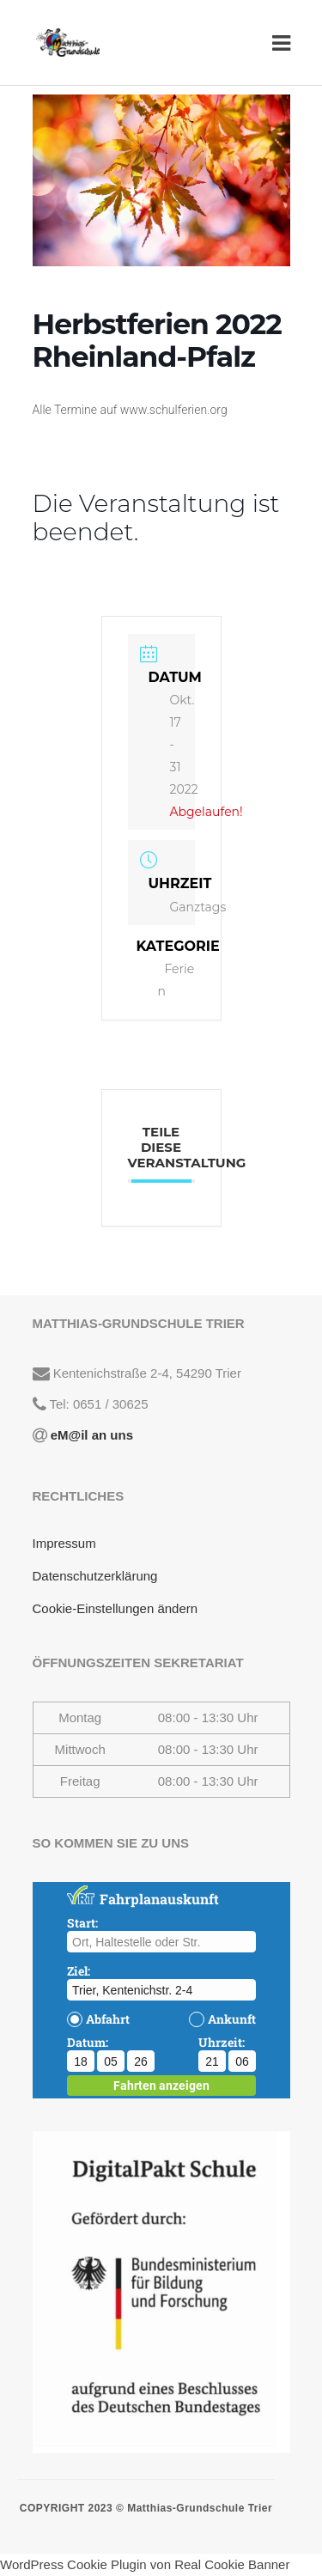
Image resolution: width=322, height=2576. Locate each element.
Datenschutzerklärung (95, 1575)
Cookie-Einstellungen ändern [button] (115, 1608)
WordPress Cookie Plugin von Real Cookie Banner (144, 2564)
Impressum (64, 1543)
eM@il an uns (90, 1435)
